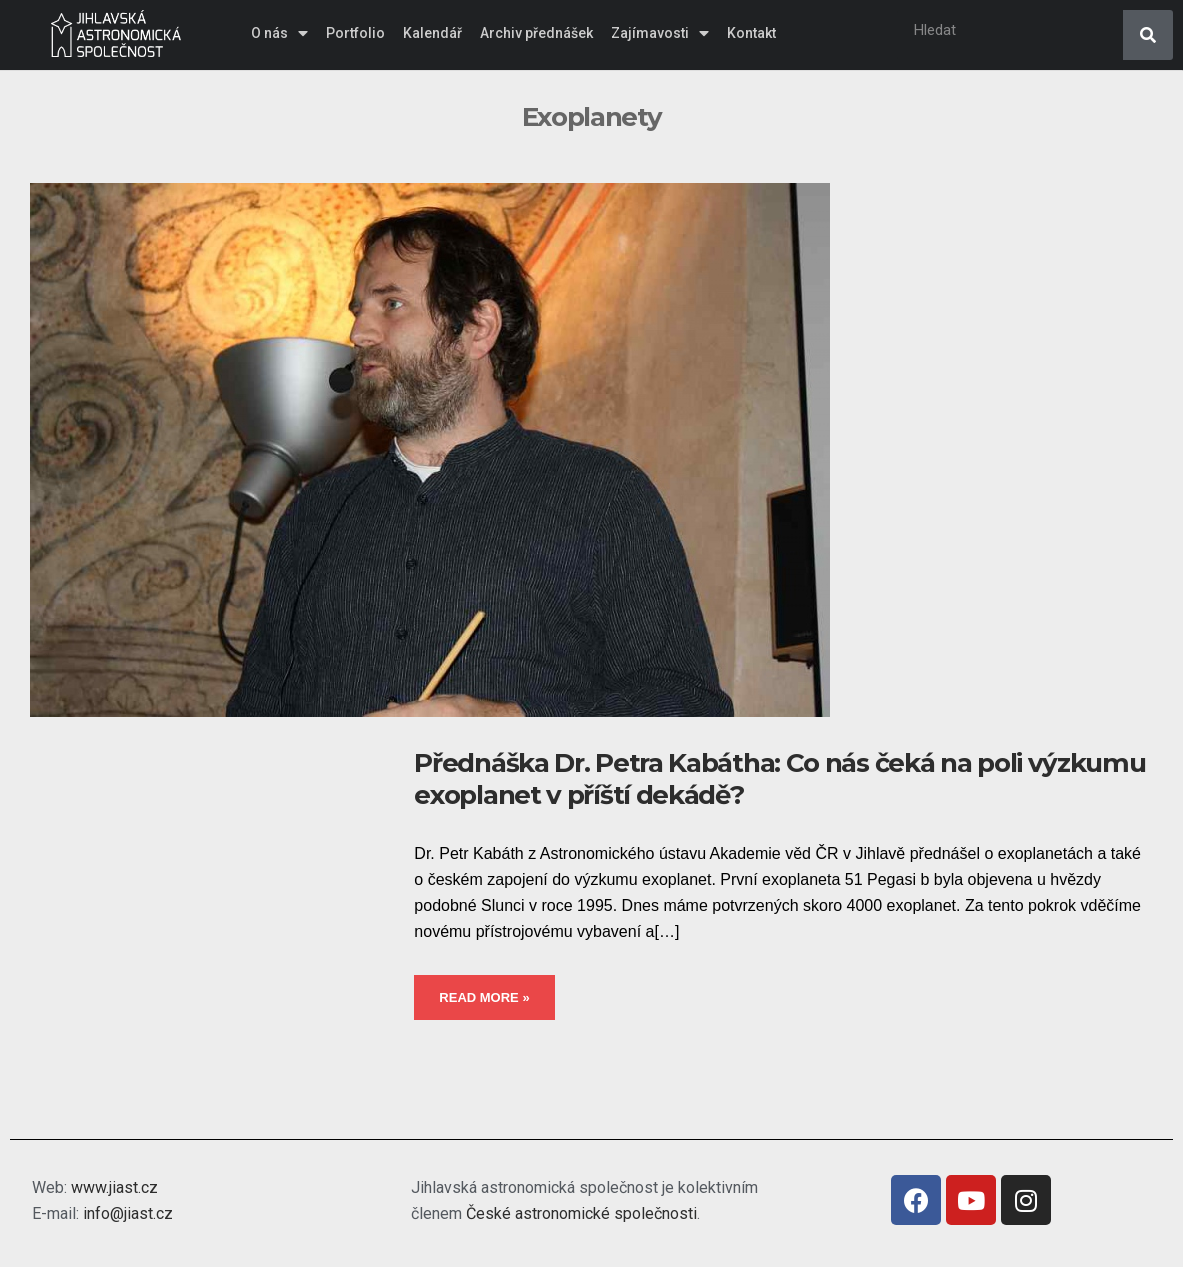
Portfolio (355, 33)
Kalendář (432, 33)
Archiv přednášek (536, 33)
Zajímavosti (660, 33)
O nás (279, 33)
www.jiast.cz (114, 1187)
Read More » (484, 997)
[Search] (1148, 35)
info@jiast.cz (128, 1213)
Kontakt (751, 33)
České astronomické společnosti (581, 1213)
